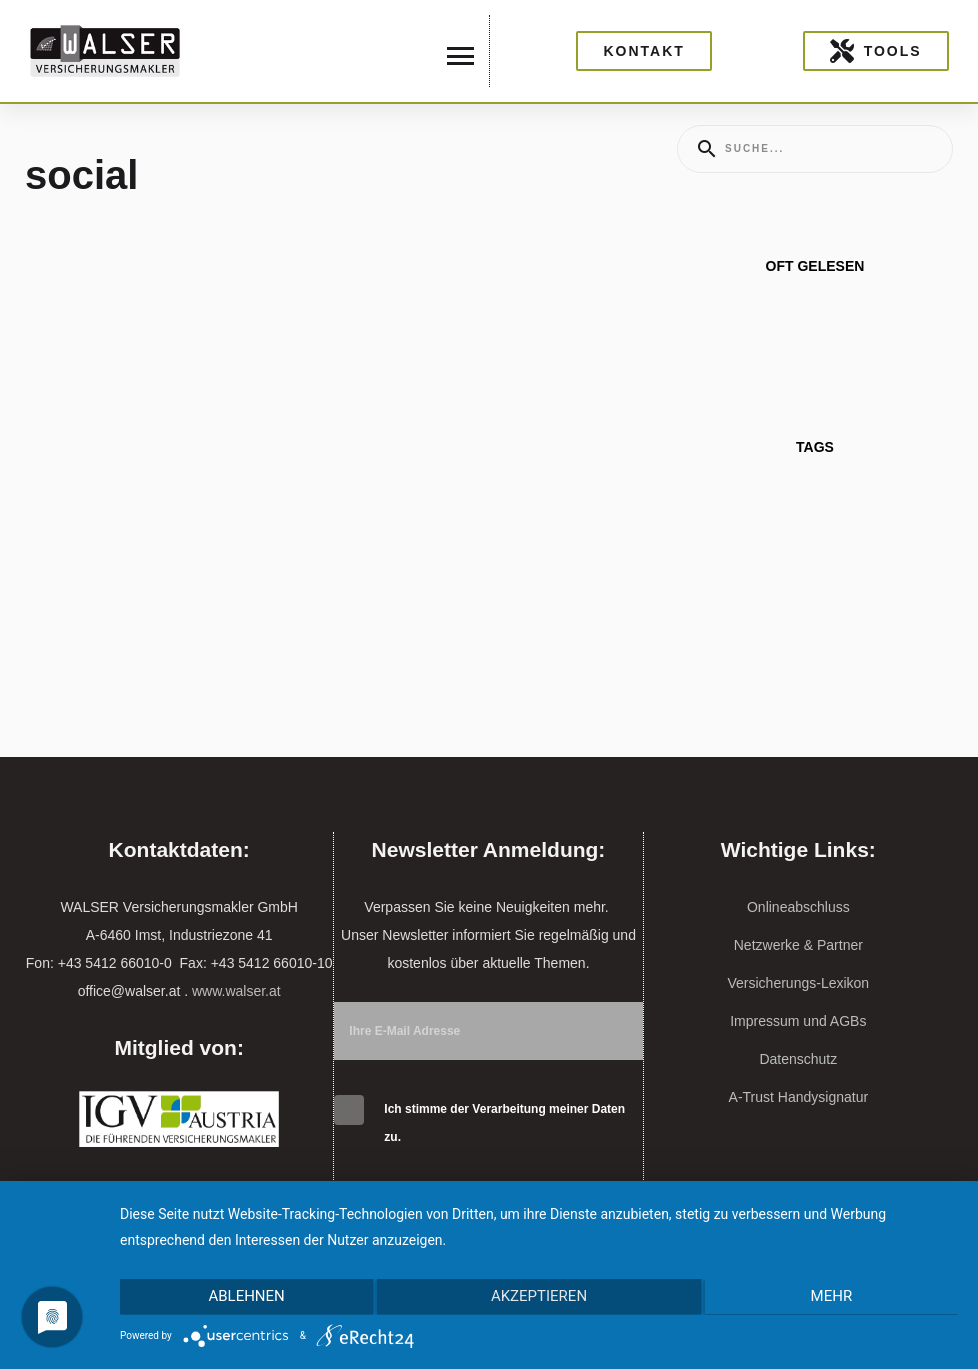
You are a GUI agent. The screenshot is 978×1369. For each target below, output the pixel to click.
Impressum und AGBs (798, 1021)
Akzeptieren (539, 1298)
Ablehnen (244, 1298)
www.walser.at (236, 991)
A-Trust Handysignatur (799, 1097)
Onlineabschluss (798, 907)
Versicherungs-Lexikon (799, 983)
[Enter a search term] (833, 149)
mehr (834, 1298)
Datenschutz (798, 1059)
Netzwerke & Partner (798, 945)
